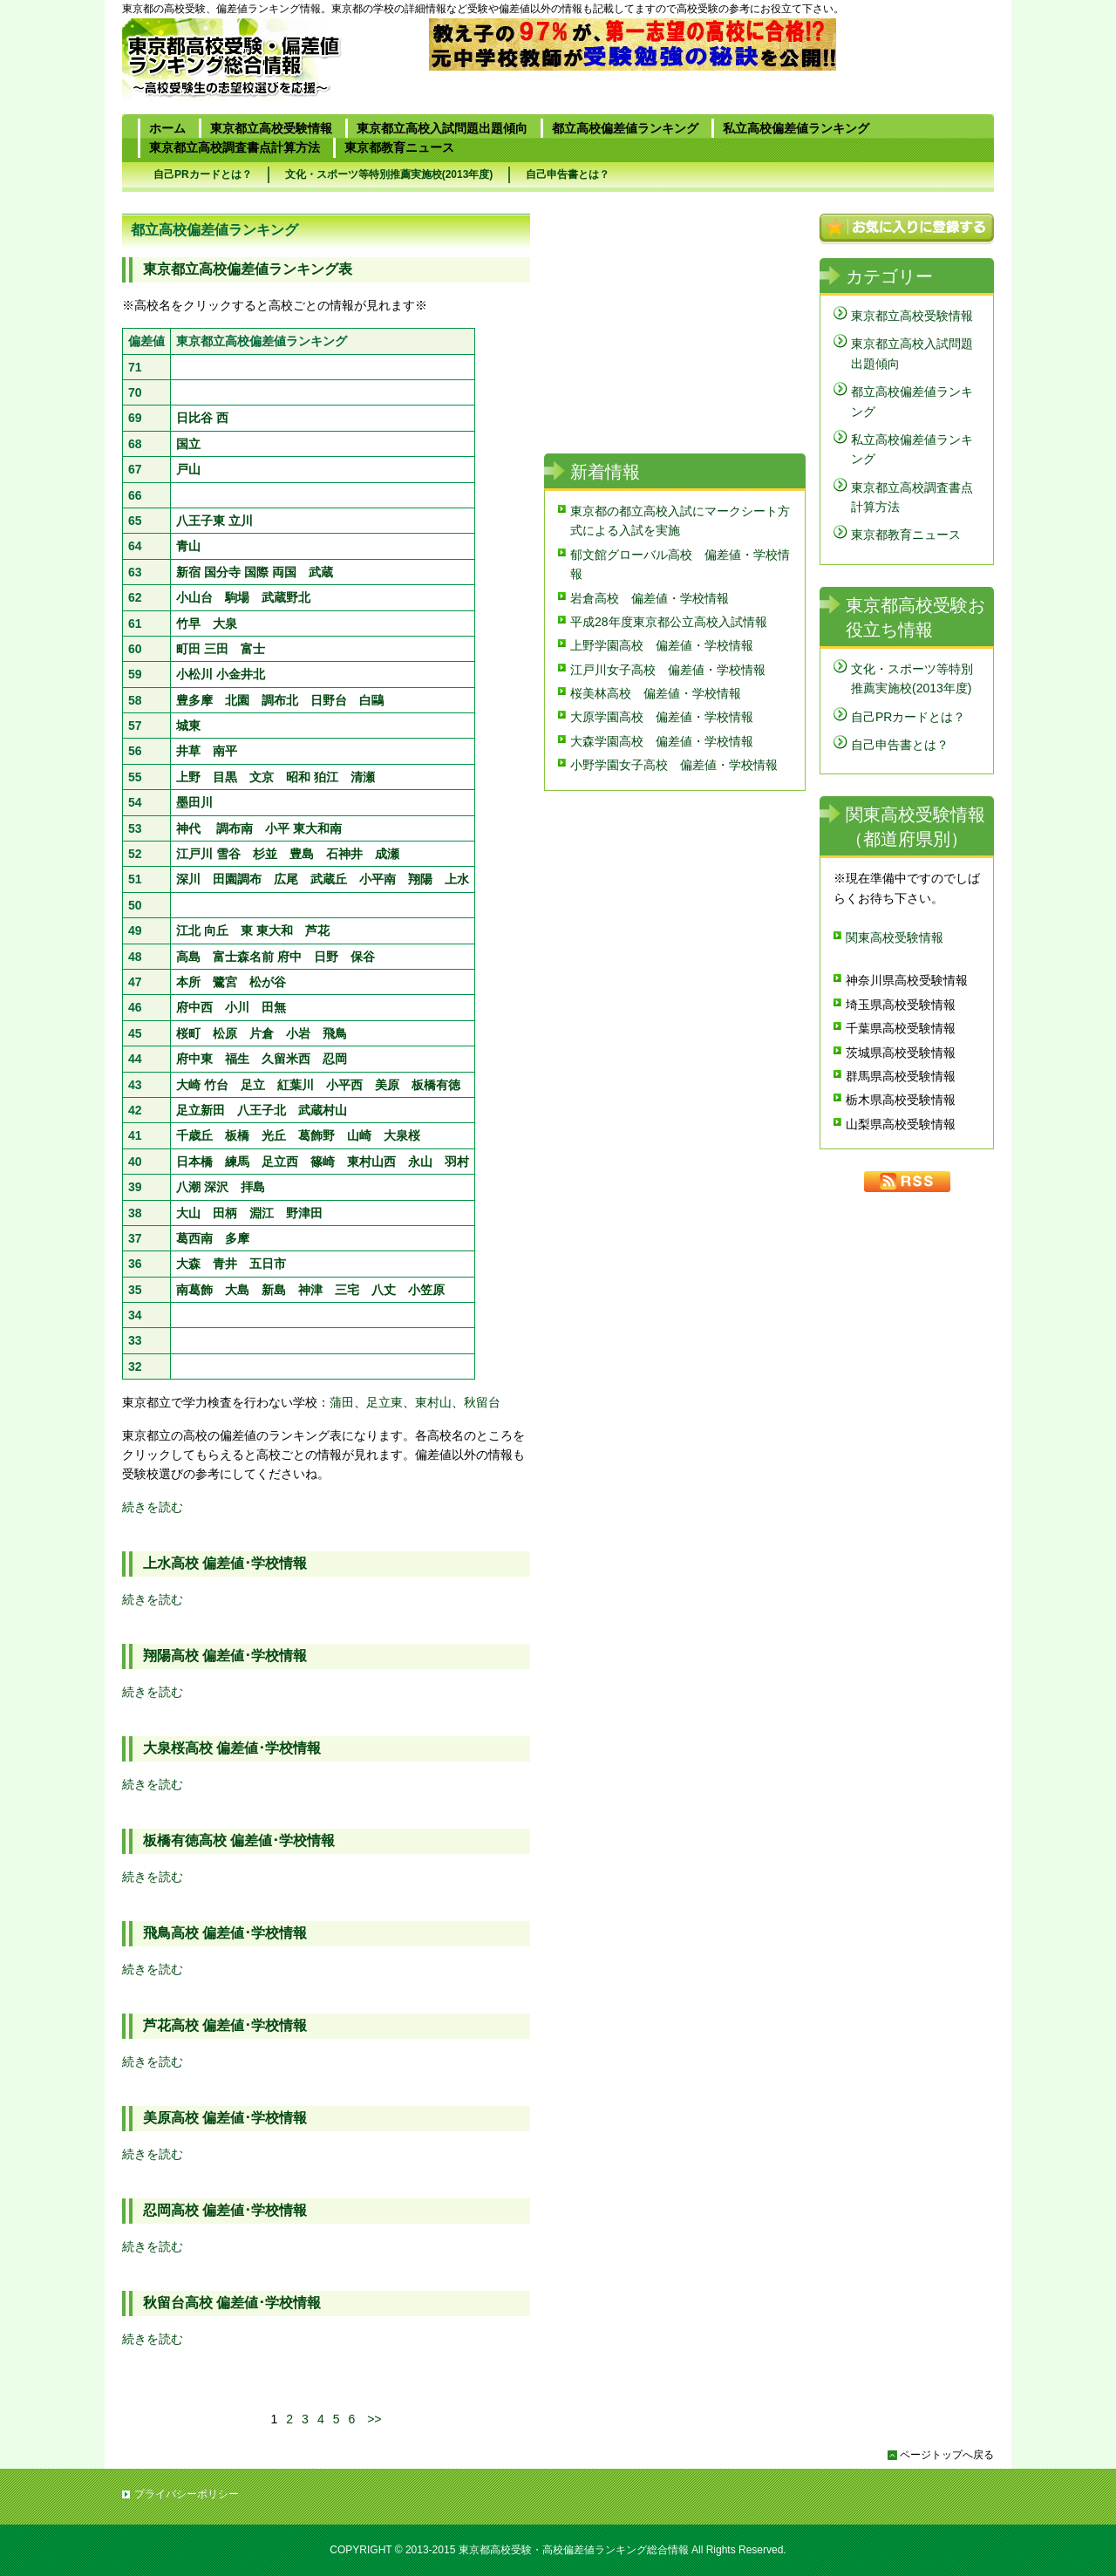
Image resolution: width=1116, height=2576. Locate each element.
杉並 (265, 854)
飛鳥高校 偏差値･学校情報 (225, 1932)
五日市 (267, 1264)
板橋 (237, 1135)
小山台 (194, 597)
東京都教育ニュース (399, 147)
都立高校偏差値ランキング (625, 128)
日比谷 (194, 418)
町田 (188, 649)
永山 (420, 1162)
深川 (188, 879)
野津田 (304, 1213)
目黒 (225, 777)
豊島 (301, 854)
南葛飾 (194, 1290)
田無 (274, 1007)
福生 (237, 1059)
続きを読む (152, 1507)
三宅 (347, 1290)
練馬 (237, 1162)
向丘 (216, 930)
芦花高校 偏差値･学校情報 (225, 2025)
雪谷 (228, 854)
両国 (284, 572)
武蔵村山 (322, 1110)
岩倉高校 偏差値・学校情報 (649, 598)
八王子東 (200, 521)
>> (374, 2419)
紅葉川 (295, 1085)
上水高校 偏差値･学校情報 (225, 1563)
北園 (237, 700)
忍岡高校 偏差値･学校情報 (225, 2210)
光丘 (274, 1135)
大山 (188, 1213)
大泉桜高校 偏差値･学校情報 (232, 1748)
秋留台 (482, 1402)
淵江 (261, 1213)
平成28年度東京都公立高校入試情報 (668, 622)
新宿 (188, 572)
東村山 (433, 1402)
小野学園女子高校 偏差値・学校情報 (674, 765)
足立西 (280, 1162)
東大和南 (317, 828)
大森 (188, 1264)
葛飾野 (316, 1135)
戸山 (188, 469)
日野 (326, 957)
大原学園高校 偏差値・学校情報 (661, 717)
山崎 (359, 1135)
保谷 (362, 957)
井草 (188, 751)
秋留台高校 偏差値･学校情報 (232, 2302)
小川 (237, 1007)
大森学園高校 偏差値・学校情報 (661, 741)
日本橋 (194, 1162)
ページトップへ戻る (947, 2455)
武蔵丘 (328, 879)
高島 (188, 957)
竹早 (188, 623)
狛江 (326, 777)
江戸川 (194, 854)
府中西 (194, 1007)
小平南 (377, 879)
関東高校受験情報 (894, 937)
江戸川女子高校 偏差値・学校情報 (668, 670)
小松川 (194, 674)
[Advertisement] (326, 2389)
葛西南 (194, 1238)
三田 (216, 649)
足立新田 (200, 1110)
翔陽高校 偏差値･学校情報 (225, 1655)
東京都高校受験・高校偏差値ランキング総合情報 (574, 2550)
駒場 (237, 597)
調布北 (280, 700)
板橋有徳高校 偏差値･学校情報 (239, 1840)
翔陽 (420, 879)
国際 (256, 572)
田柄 (225, 1213)
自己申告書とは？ (567, 174)
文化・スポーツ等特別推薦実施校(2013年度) (389, 174)
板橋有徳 (436, 1085)
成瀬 (387, 854)
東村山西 (371, 1162)
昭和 (298, 777)
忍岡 (335, 1059)
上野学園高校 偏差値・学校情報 (661, 645)
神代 (188, 828)
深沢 (216, 1187)
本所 (188, 982)
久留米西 (286, 1059)
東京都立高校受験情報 (271, 128)
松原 (225, 1033)
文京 (261, 777)
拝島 (253, 1187)
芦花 (317, 930)
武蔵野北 (286, 597)
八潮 (188, 1187)
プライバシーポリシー (186, 2494)
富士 (253, 649)
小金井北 (240, 674)
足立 (253, 1085)
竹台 (216, 1085)
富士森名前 (243, 957)
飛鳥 (335, 1033)
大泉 (225, 623)
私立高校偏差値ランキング (796, 128)
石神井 (344, 854)
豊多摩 (194, 700)
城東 (188, 726)
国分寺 (222, 572)
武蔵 (321, 572)
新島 (274, 1290)
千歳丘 (194, 1135)
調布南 (234, 828)
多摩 (237, 1238)
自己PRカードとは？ (202, 174)
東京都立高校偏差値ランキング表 (247, 269)
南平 (225, 751)
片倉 (261, 1033)
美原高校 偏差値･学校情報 (225, 2117)
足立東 (384, 1402)
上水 (457, 879)
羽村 (457, 1162)
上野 (188, 777)
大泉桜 (402, 1135)
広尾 (286, 879)
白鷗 (371, 700)
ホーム (167, 128)
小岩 (298, 1033)
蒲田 (342, 1402)
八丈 (383, 1290)
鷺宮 (225, 982)
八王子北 (261, 1110)
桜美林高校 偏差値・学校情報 (655, 693)
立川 (240, 521)
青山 (188, 546)
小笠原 (426, 1290)
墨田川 (194, 802)
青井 (225, 1264)
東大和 (274, 930)
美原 (387, 1085)
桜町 (188, 1033)
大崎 (188, 1085)
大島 (237, 1290)
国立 (188, 444)
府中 (289, 957)
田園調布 (237, 879)
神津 (310, 1290)
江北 (188, 930)
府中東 (194, 1059)
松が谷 (267, 982)
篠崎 (322, 1162)
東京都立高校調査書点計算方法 (234, 147)
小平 (277, 828)
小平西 (344, 1085)
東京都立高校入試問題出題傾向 (442, 128)
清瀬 (362, 777)
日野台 (328, 700)
